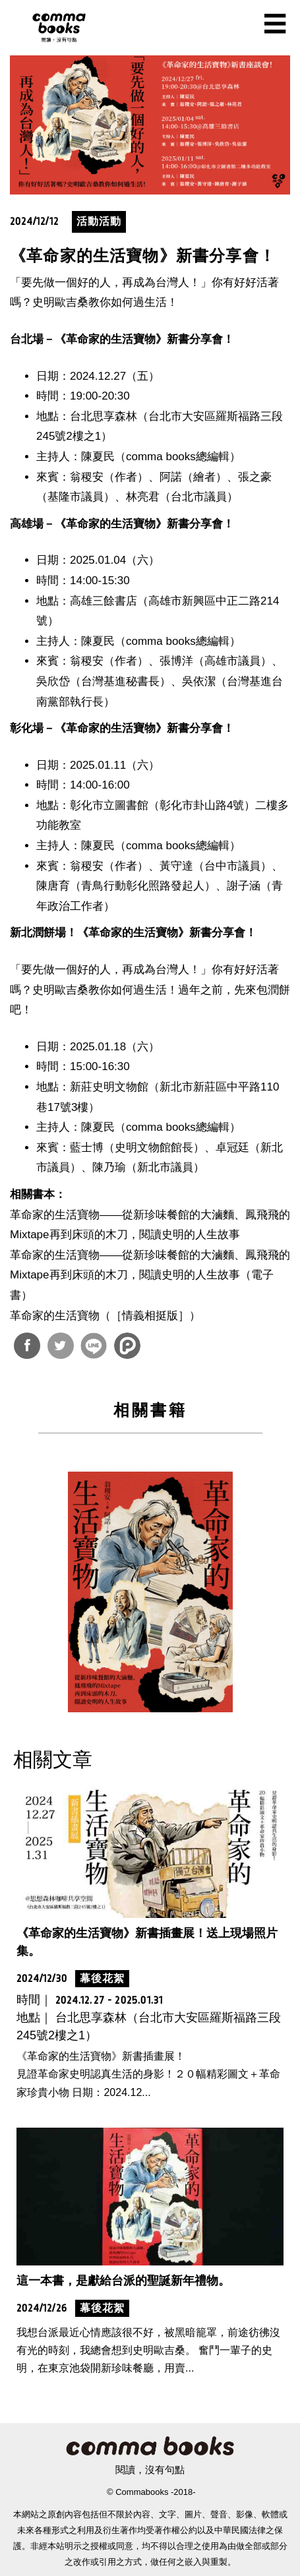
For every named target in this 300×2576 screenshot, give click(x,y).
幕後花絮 (102, 1978)
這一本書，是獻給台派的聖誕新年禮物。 (123, 2280)
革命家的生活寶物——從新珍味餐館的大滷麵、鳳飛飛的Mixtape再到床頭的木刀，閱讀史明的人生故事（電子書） (150, 1275)
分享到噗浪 (127, 1346)
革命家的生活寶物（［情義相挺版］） (105, 1315)
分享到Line (93, 1346)
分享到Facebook (27, 1346)
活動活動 (98, 221)
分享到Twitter (60, 1346)
